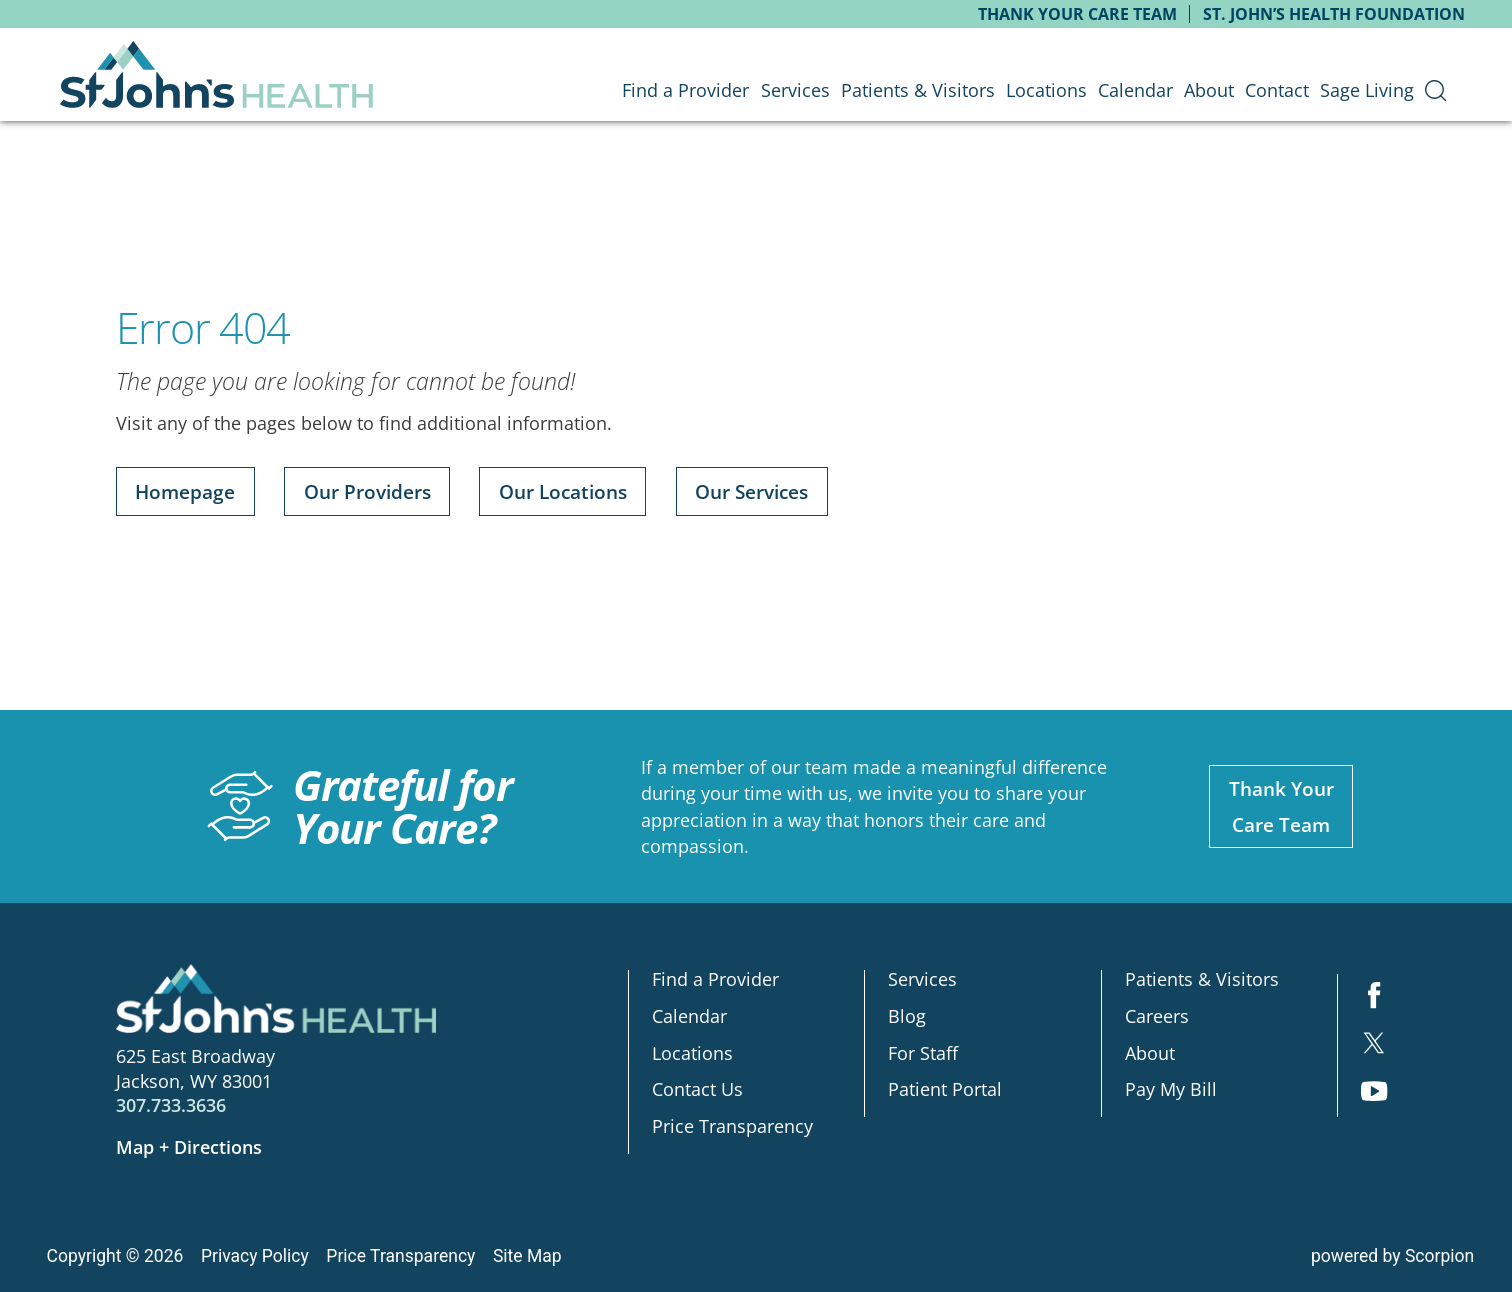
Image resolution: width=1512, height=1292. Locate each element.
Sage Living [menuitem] (1367, 90)
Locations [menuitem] (1046, 90)
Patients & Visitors (1202, 979)
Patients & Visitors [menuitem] (918, 90)
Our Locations (563, 491)
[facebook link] (1374, 998)
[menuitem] (1435, 90)
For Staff (923, 1053)
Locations (692, 1053)
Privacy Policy (255, 1256)
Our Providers (367, 491)
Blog (907, 1016)
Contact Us (697, 1090)
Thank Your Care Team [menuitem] (1077, 14)
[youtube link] (1374, 1093)
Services (922, 979)
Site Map (527, 1256)
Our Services (751, 491)
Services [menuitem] (795, 90)
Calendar (689, 1016)
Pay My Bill (1171, 1090)
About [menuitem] (1209, 90)
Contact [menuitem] (1277, 90)
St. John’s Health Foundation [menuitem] (1334, 14)
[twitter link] (1374, 1046)
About (1150, 1053)
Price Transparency (732, 1126)
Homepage (185, 491)
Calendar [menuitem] (1135, 90)
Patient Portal (945, 1090)
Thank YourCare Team (1281, 806)
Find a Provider (715, 979)
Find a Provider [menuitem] (685, 90)
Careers (1157, 1016)
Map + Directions (189, 1147)
